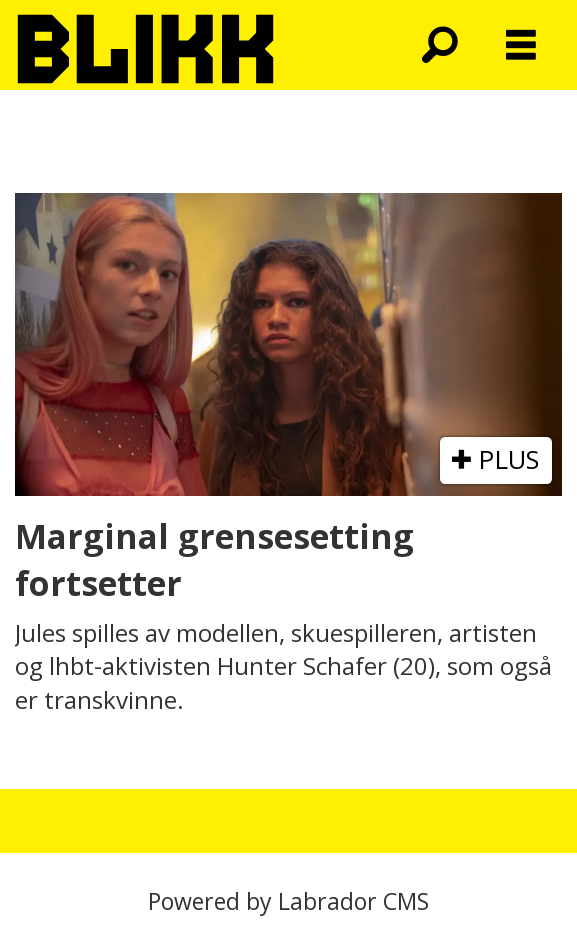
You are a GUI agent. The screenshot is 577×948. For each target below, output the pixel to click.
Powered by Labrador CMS (288, 901)
